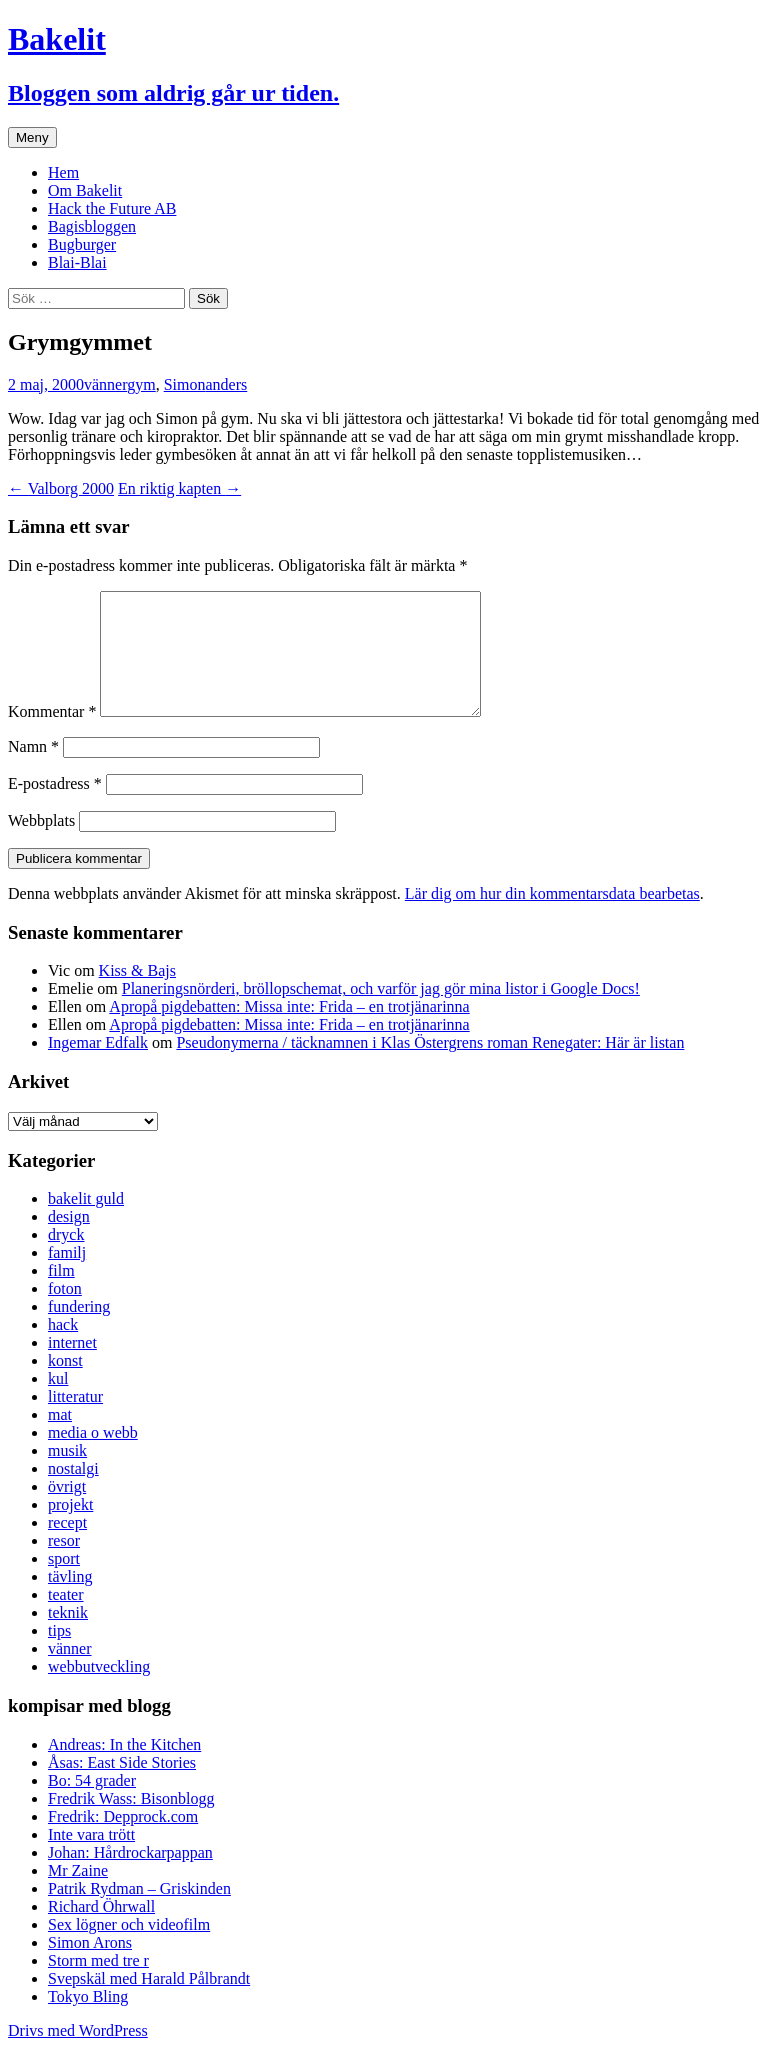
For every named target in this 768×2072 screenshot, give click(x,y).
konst (65, 1384)
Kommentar (52, 735)
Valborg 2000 (61, 488)
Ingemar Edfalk (98, 1066)
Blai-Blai (77, 262)
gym (141, 384)
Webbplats (41, 844)
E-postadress (55, 807)
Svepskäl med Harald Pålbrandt (149, 2002)
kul (58, 1402)
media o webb (93, 1456)
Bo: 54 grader (92, 1804)
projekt (70, 1528)
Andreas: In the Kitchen (124, 1768)
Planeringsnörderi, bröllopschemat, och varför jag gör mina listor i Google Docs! (381, 1012)
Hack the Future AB (112, 208)
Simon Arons (90, 1966)
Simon (185, 384)
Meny (32, 137)
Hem (63, 172)
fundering (79, 1330)
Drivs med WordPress (78, 2054)
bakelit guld (86, 1222)
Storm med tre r (98, 1984)
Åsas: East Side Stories (122, 1786)
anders (227, 384)
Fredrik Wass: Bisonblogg (131, 1822)
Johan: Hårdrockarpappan (130, 1876)
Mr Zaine (78, 1894)
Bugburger (82, 244)
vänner (105, 384)
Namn (33, 770)
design (69, 1240)
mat (60, 1438)
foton (65, 1312)
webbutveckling (99, 1690)
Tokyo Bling (88, 2020)
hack (63, 1348)
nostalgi (73, 1492)
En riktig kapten (179, 488)
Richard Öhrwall (101, 1930)
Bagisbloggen (92, 226)
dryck (66, 1258)
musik (67, 1474)
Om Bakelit (85, 190)
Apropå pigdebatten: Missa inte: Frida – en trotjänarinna (289, 1030)
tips (59, 1654)
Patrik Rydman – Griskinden (139, 1912)
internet (72, 1366)
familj (67, 1276)
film (61, 1294)
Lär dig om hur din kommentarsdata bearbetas (552, 917)
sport (64, 1582)
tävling (70, 1600)
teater (66, 1618)
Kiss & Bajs (137, 994)
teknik (68, 1636)
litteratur (75, 1420)
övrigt (67, 1510)
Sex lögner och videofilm (129, 1948)
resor (64, 1564)
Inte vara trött (91, 1858)
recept (67, 1546)
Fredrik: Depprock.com (123, 1840)
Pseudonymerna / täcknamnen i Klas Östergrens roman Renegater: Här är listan (430, 1066)
